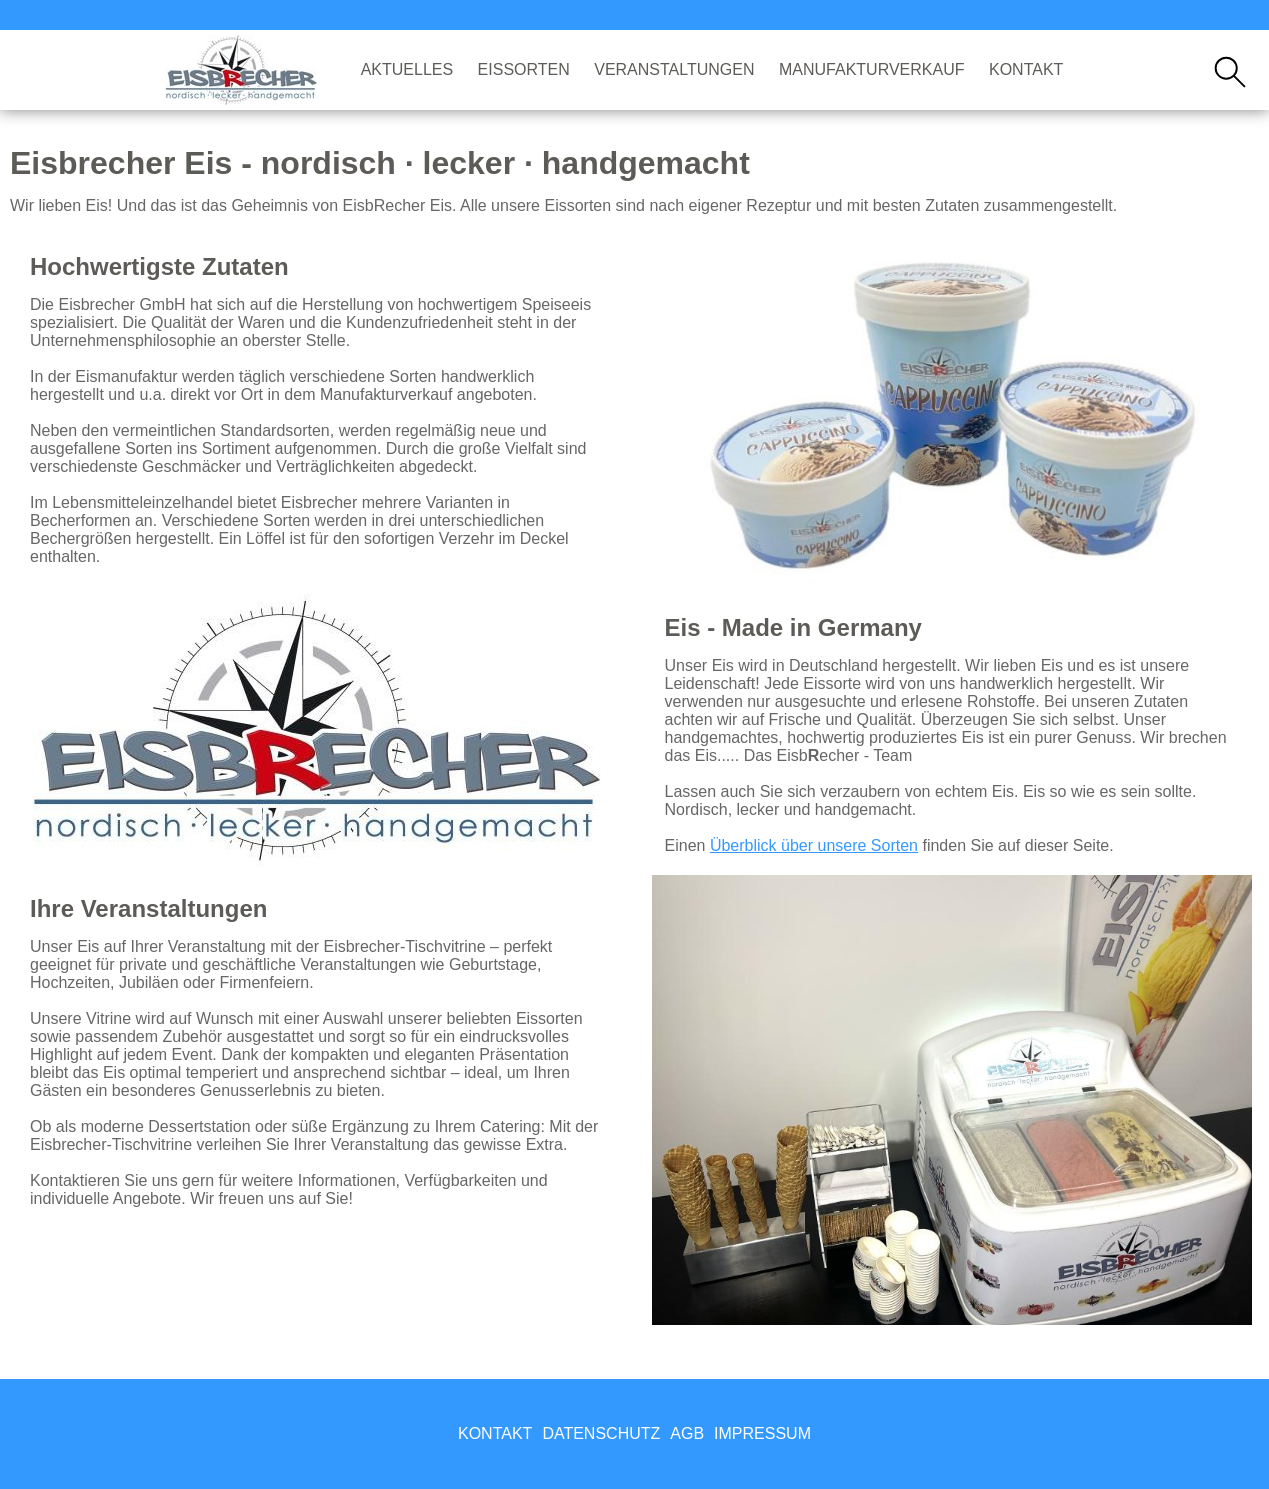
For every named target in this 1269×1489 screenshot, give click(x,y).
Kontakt (1026, 69)
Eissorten (524, 69)
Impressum (762, 1433)
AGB (687, 1433)
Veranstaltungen (674, 69)
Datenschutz (601, 1433)
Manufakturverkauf (872, 69)
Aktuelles (407, 69)
